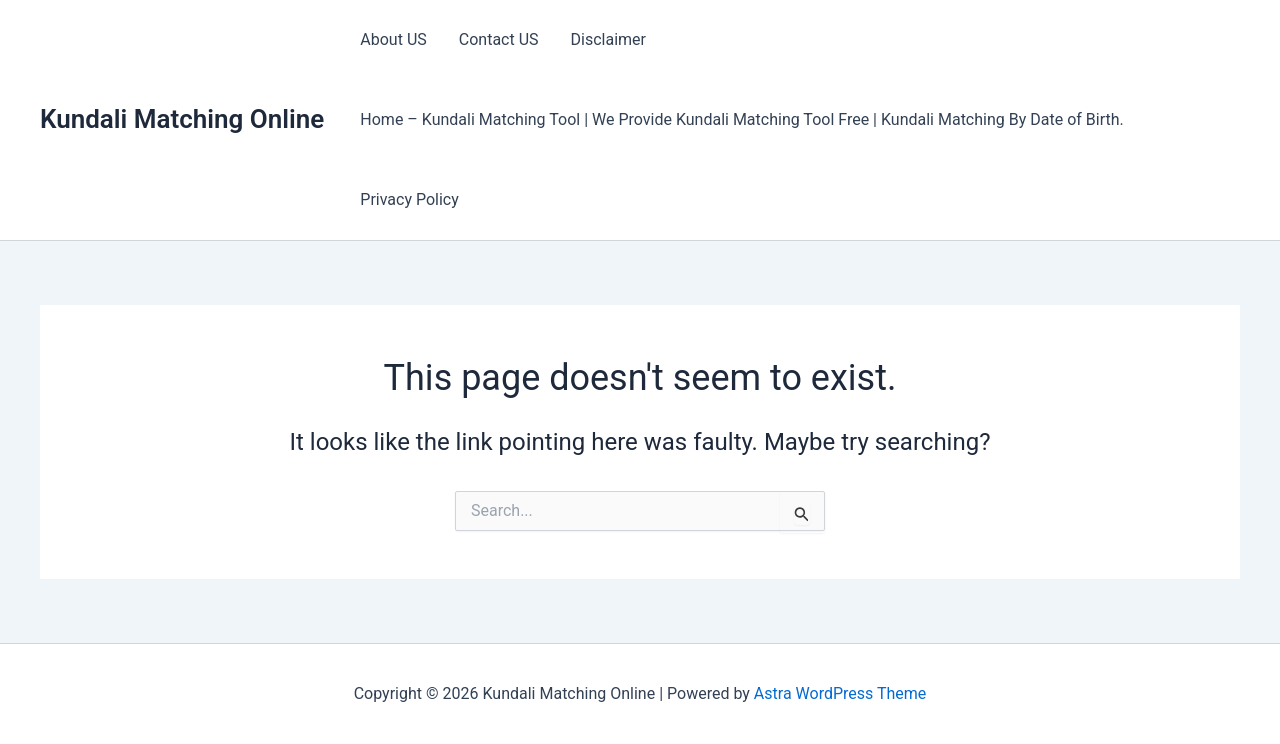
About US (393, 39)
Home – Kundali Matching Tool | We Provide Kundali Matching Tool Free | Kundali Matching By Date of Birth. (741, 119)
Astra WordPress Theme (840, 693)
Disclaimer (608, 39)
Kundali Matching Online (182, 119)
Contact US (499, 39)
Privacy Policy (409, 199)
